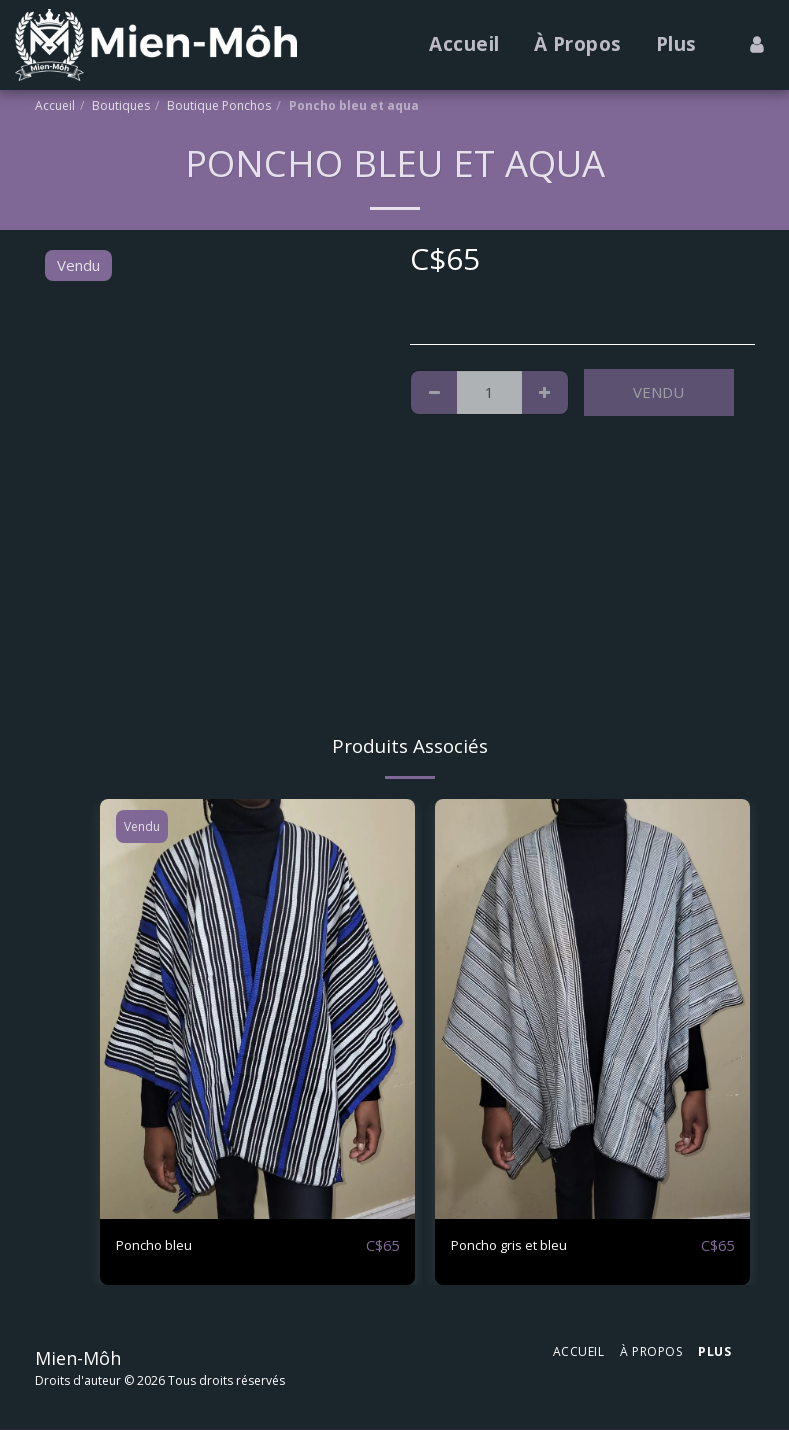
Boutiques (121, 105)
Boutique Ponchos (219, 105)
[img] (257, 1009)
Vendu (658, 392)
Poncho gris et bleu (517, 1246)
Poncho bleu (158, 1246)
